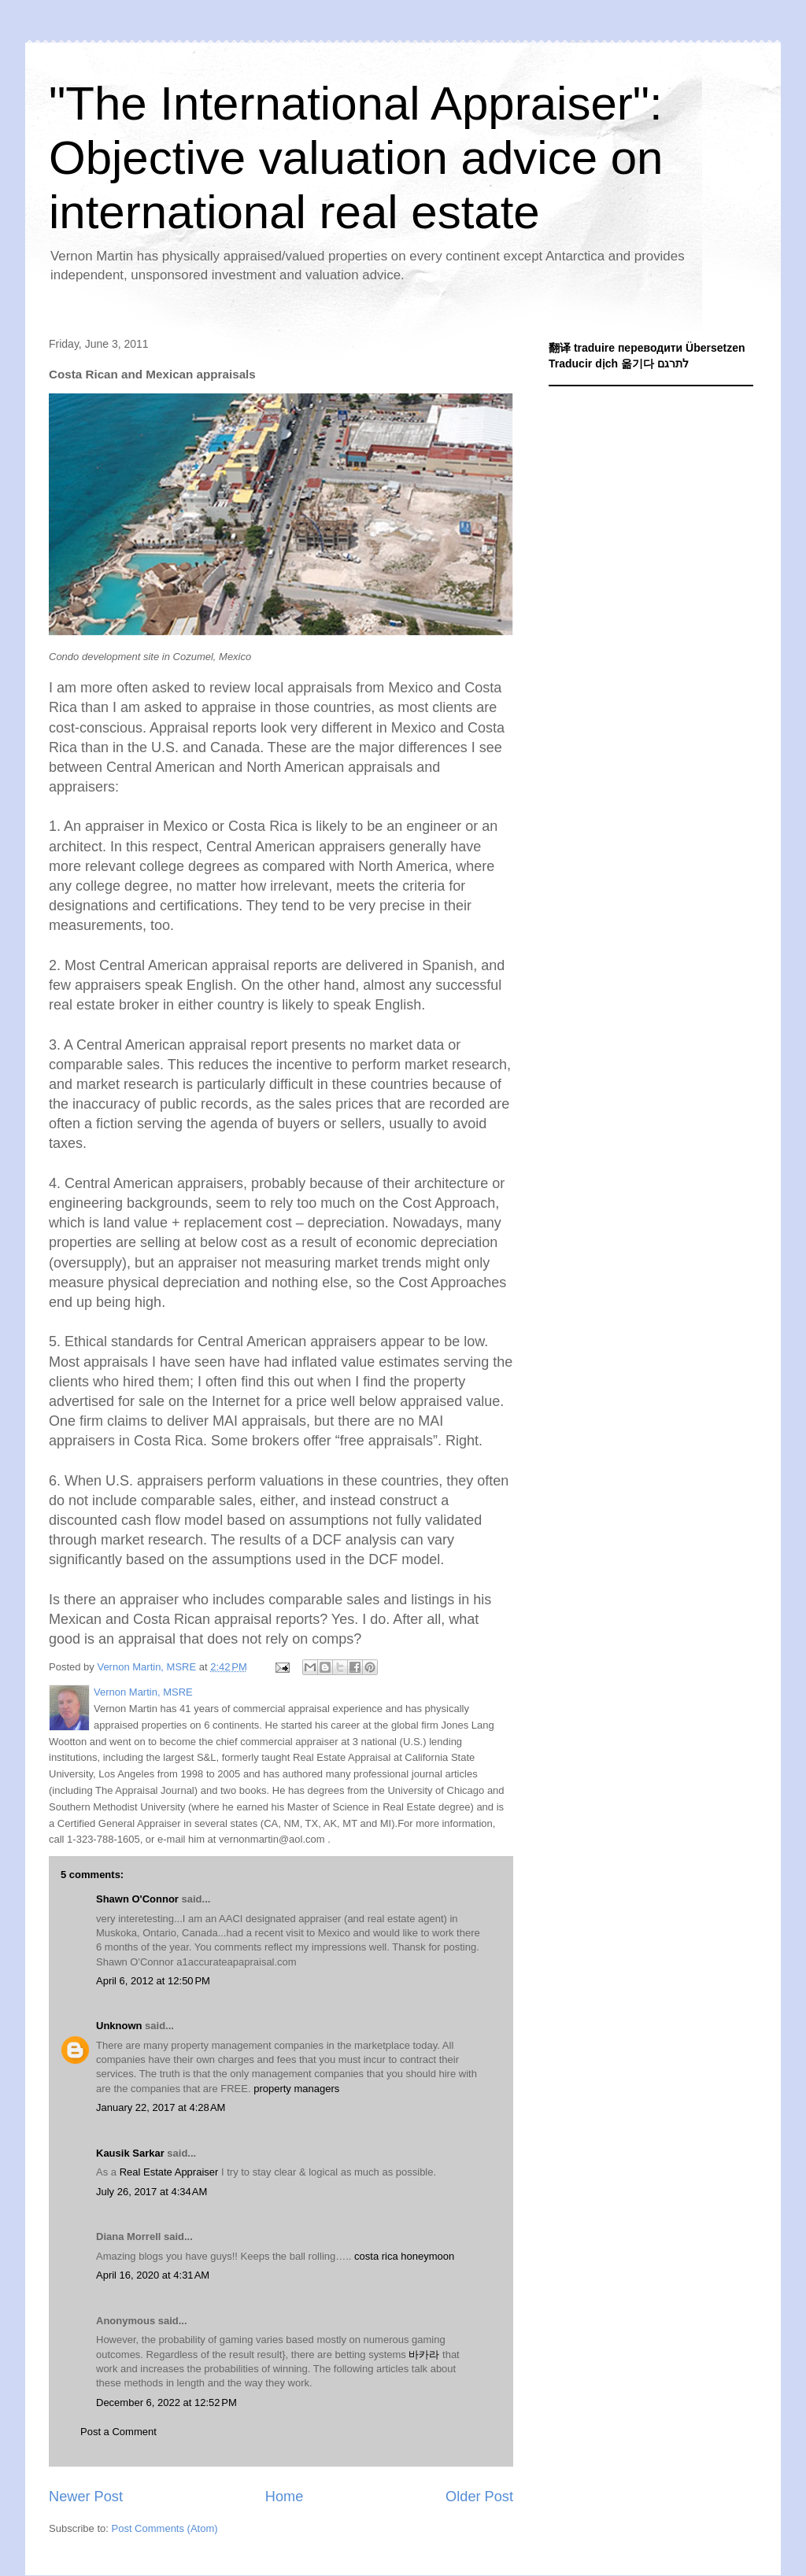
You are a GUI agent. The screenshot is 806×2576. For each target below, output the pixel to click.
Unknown (119, 2026)
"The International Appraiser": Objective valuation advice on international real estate (356, 157)
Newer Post (86, 2496)
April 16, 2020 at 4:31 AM (152, 2275)
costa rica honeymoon (404, 2256)
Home (284, 2496)
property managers (296, 2088)
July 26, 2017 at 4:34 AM (151, 2192)
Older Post (479, 2496)
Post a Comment (118, 2432)
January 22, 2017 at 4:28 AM (160, 2107)
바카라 (424, 2354)
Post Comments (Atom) (165, 2528)
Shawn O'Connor (137, 1899)
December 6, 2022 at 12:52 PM (166, 2402)
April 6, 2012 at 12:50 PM (153, 1981)
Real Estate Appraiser (169, 2172)
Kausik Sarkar (130, 2153)
